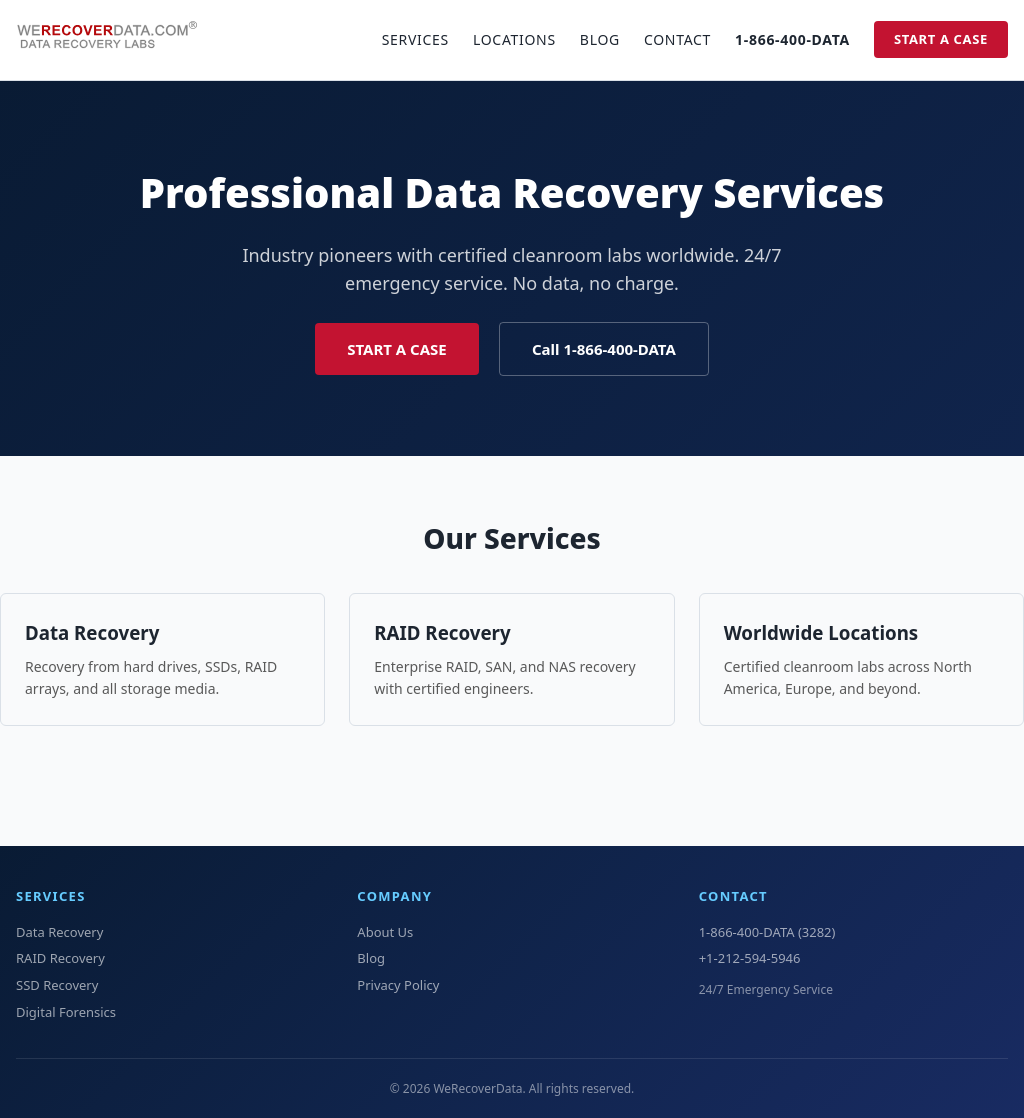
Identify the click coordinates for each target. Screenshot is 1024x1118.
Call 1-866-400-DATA (604, 349)
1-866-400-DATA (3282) (767, 932)
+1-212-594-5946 (750, 958)
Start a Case (941, 39)
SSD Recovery (57, 985)
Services (415, 39)
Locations (514, 39)
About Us (385, 932)
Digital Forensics (66, 1012)
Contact (677, 39)
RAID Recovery (442, 632)
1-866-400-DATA (792, 39)
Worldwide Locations (821, 632)
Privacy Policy (398, 985)
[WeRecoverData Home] (116, 40)
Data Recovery (92, 632)
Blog (600, 39)
